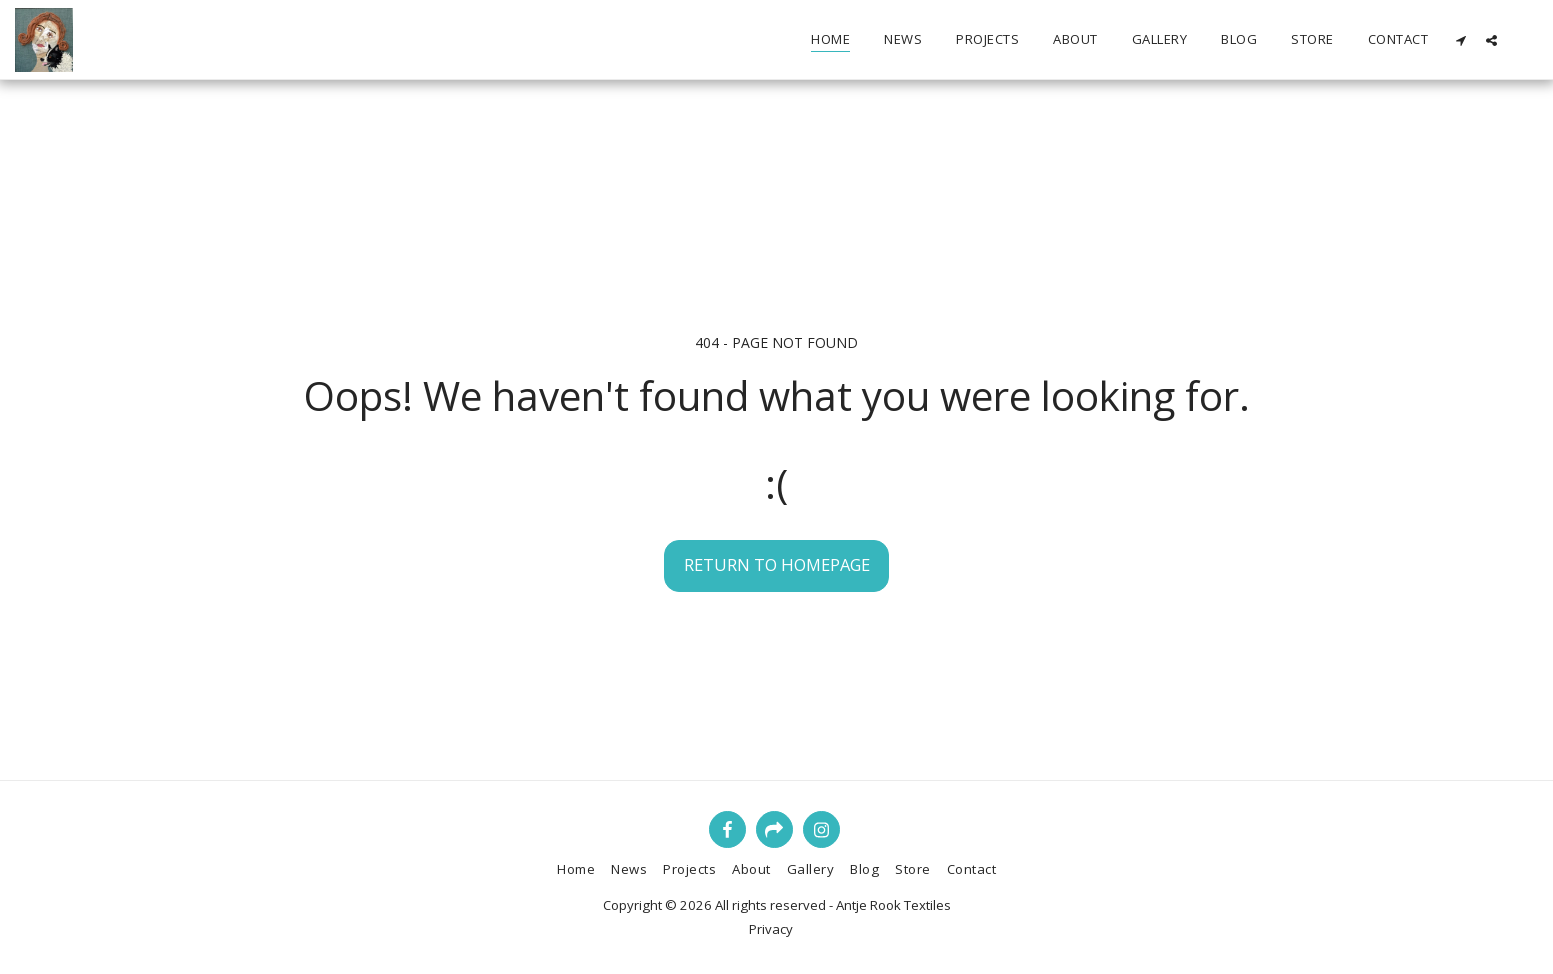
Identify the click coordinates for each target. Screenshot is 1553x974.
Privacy (771, 929)
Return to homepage (777, 564)
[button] (1460, 40)
